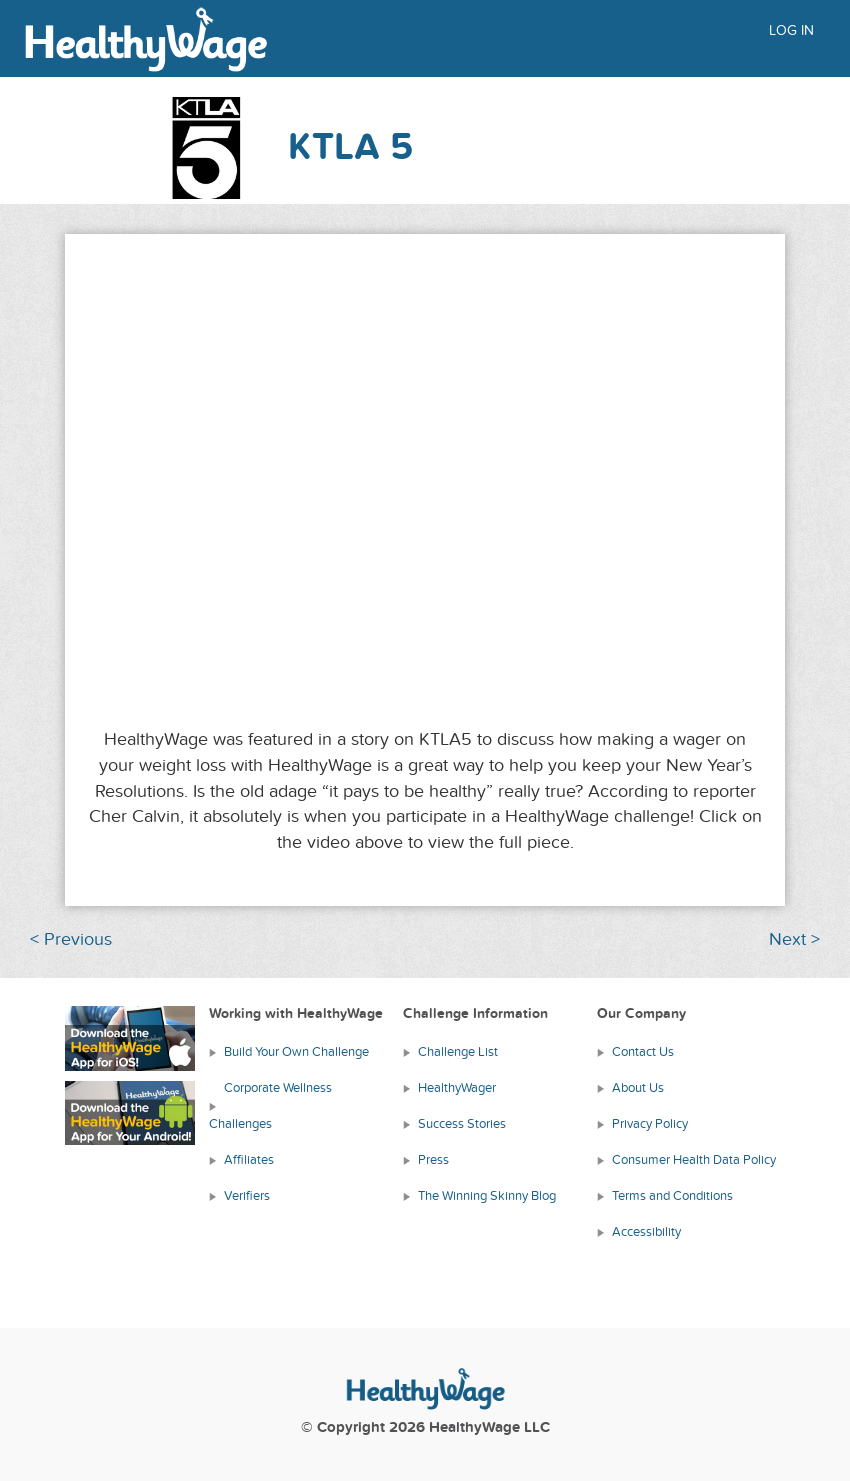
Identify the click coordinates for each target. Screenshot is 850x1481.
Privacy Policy (650, 1124)
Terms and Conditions (672, 1196)
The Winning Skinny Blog (487, 1196)
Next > (794, 939)
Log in (791, 30)
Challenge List (458, 1052)
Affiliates (249, 1160)
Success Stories (462, 1124)
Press (433, 1160)
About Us (638, 1088)
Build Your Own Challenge (296, 1052)
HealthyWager (457, 1088)
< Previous (71, 939)
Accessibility (646, 1232)
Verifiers (247, 1196)
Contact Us (643, 1052)
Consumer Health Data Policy (694, 1160)
